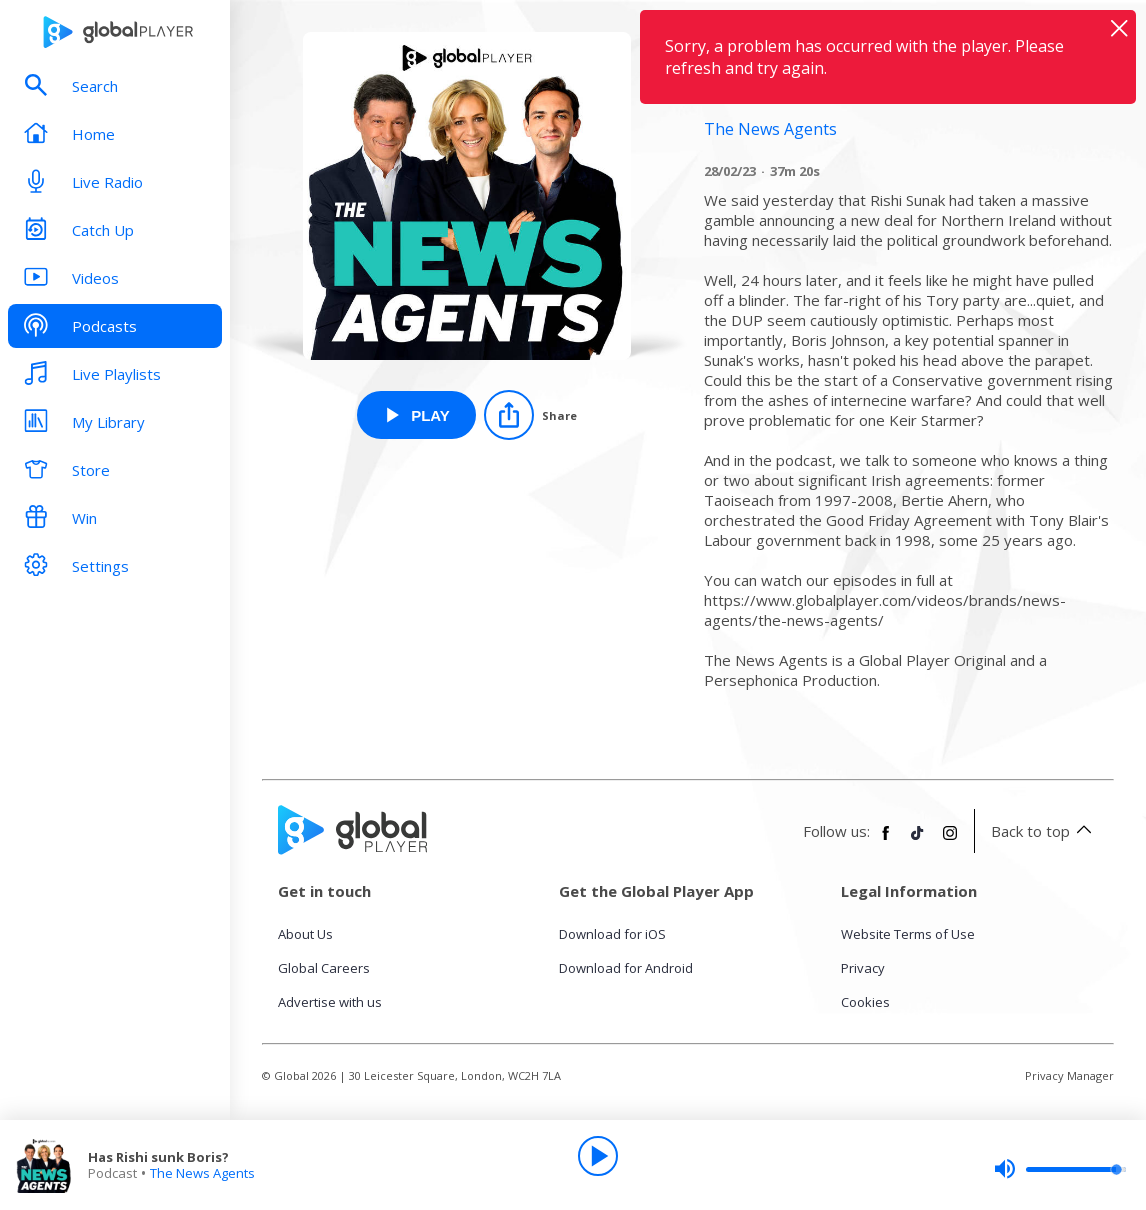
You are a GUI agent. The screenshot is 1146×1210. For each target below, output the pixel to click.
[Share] (530, 415)
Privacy (863, 968)
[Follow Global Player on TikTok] (918, 841)
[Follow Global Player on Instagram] (950, 841)
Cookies (865, 1002)
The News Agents (202, 1173)
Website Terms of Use (908, 934)
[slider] (1060, 1169)
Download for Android (626, 968)
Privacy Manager (1069, 1075)
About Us (305, 934)
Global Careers (324, 968)
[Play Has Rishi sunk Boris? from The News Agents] (416, 415)
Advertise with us (330, 1002)
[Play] (598, 1156)
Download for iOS (612, 934)
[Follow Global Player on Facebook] (886, 841)
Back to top (1044, 831)
